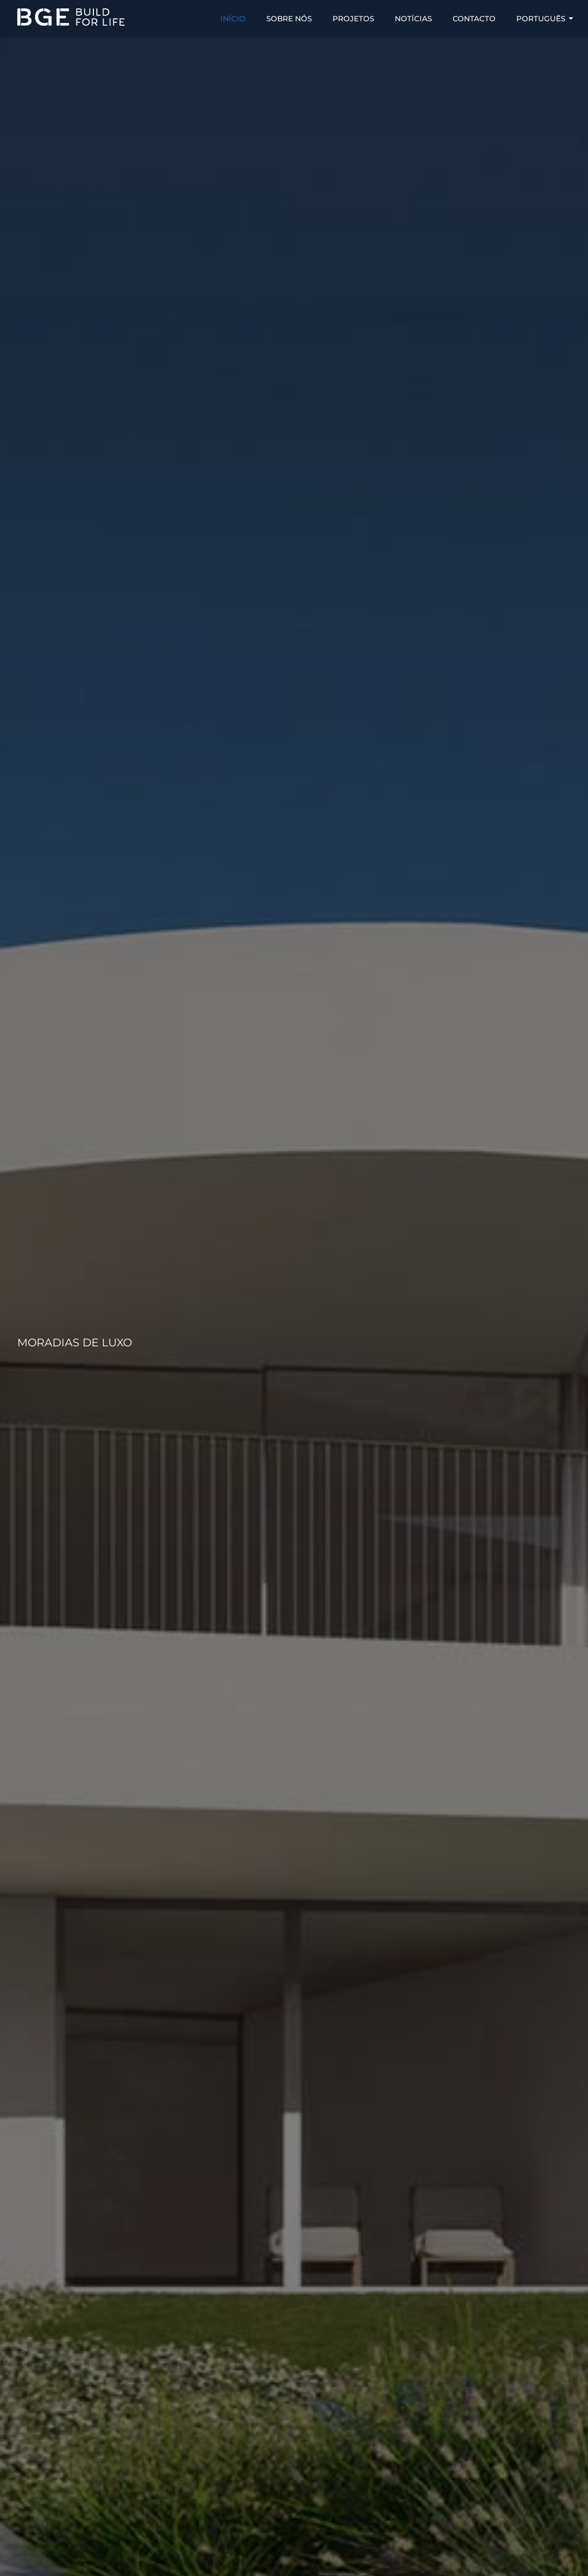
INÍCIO (233, 18)
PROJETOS (353, 18)
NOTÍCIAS (413, 18)
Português (543, 18)
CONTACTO (474, 18)
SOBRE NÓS (289, 18)
